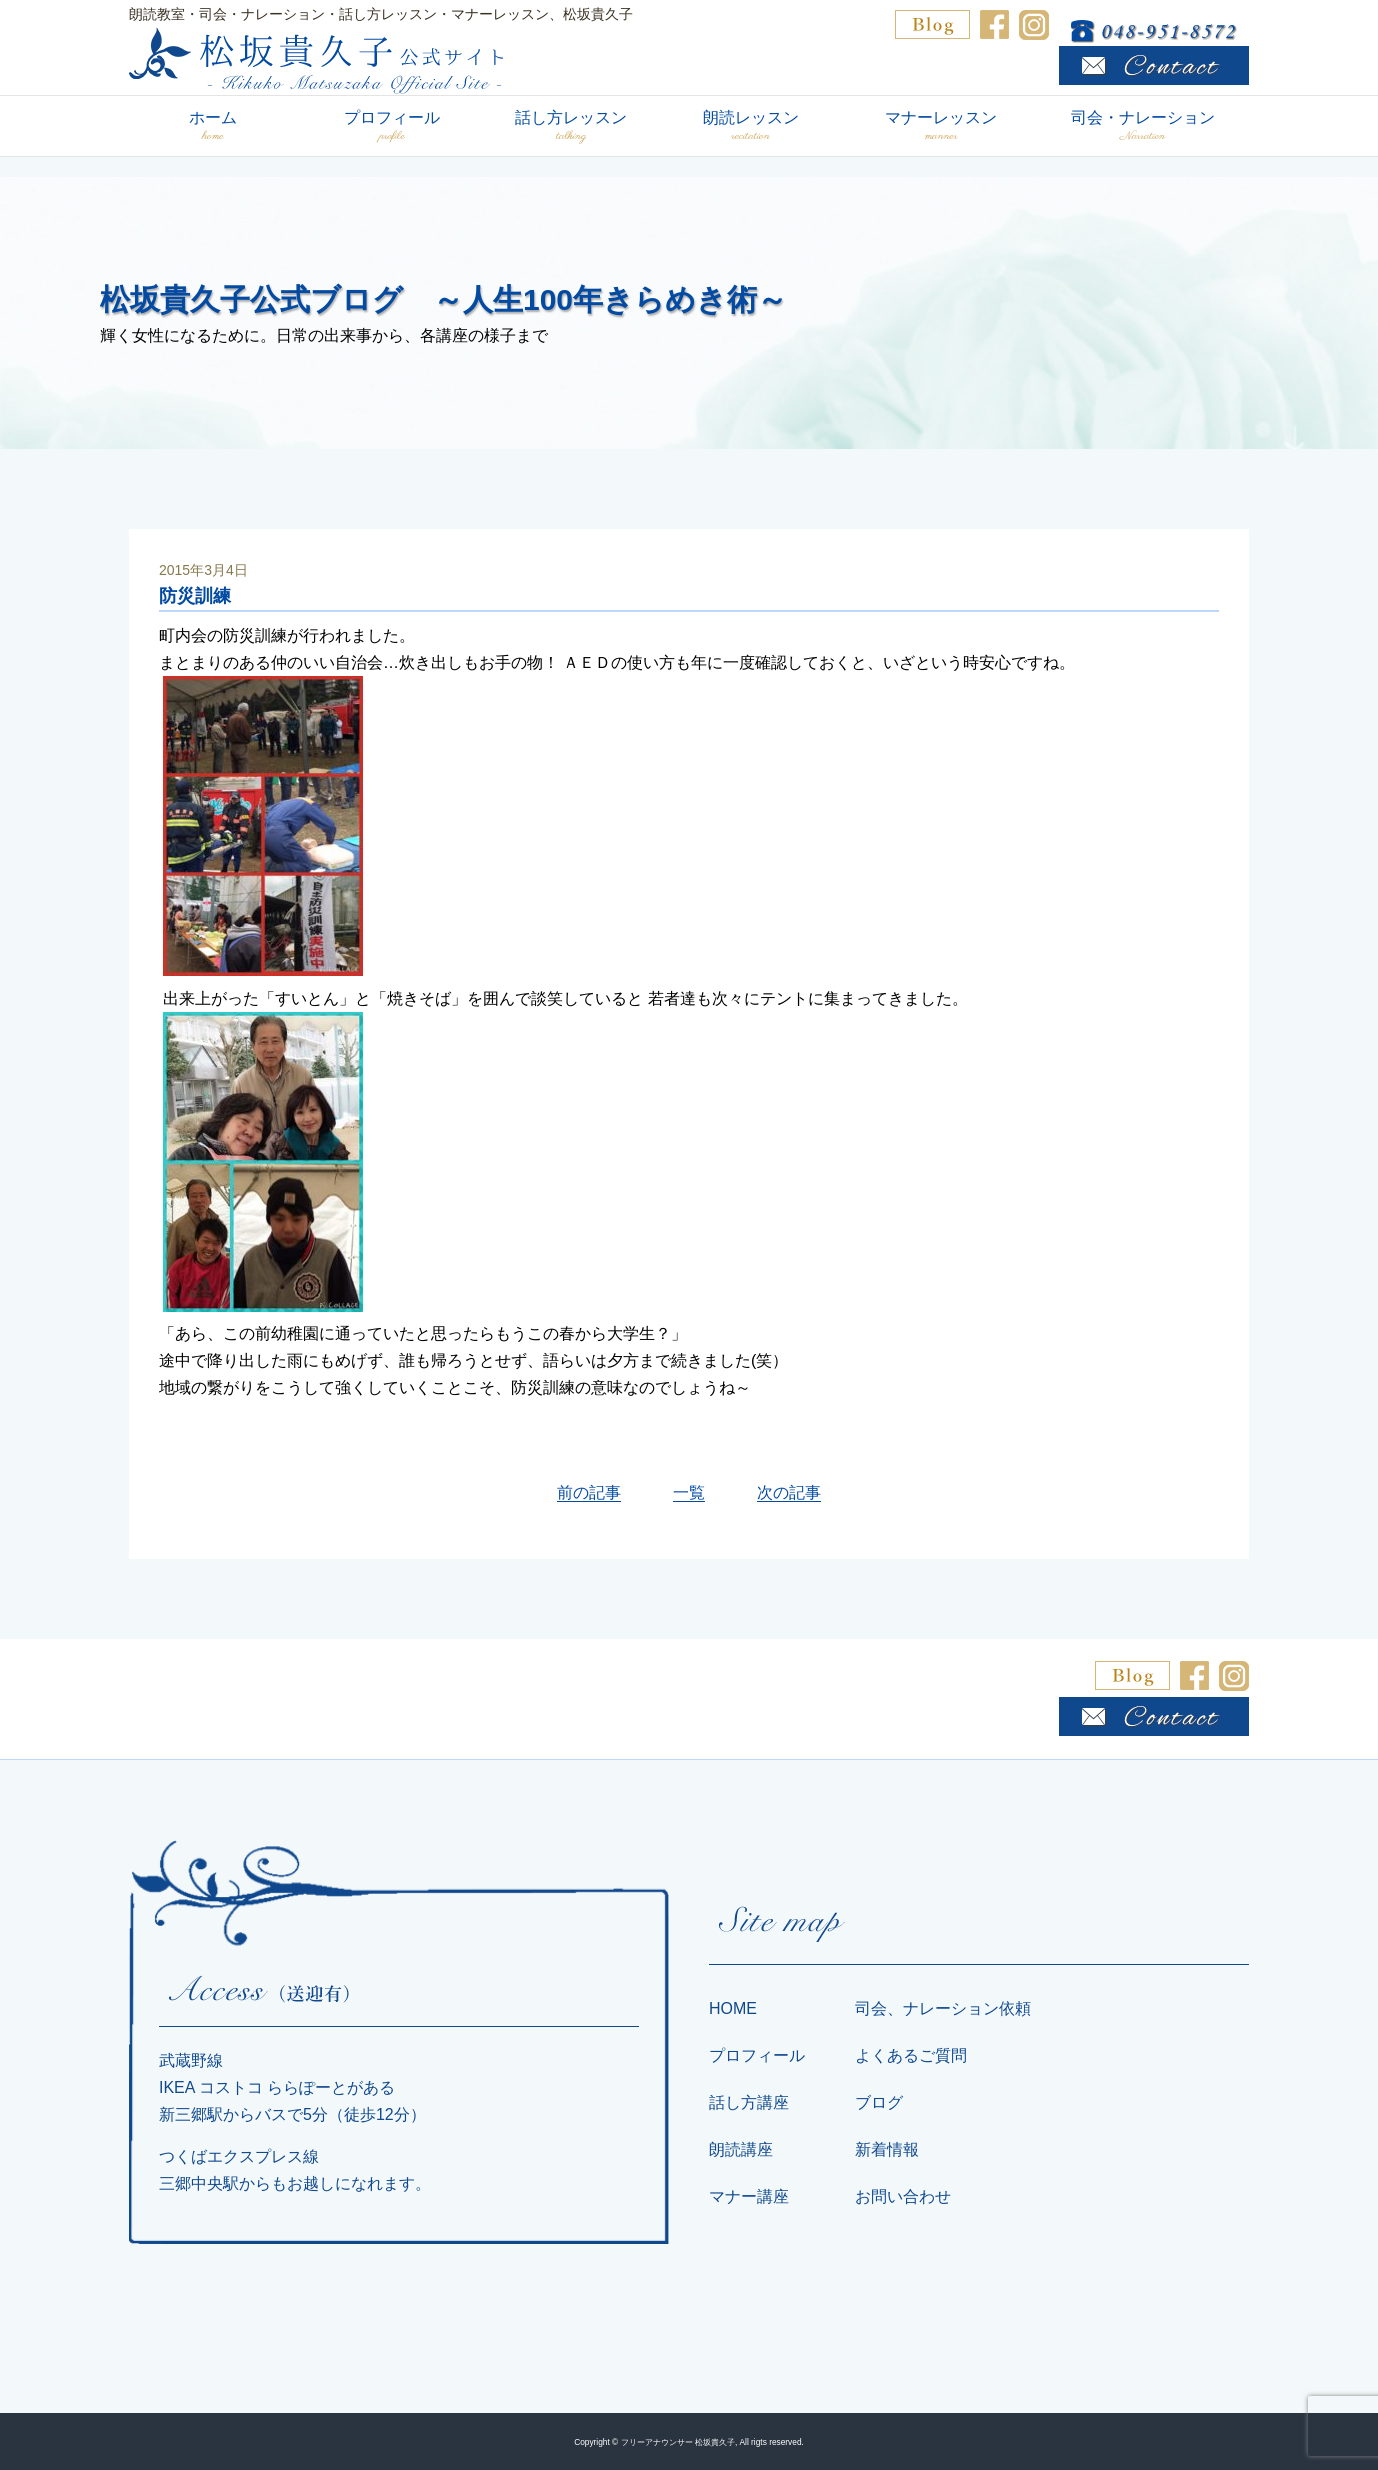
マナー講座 (749, 2196)
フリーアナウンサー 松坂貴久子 (678, 2442)
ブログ (879, 2102)
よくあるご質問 (911, 2055)
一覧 (689, 1492)
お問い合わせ (903, 2196)
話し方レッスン (571, 126)
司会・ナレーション (1142, 126)
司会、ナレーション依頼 (943, 2008)
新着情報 (887, 2149)
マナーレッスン (941, 126)
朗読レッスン (750, 126)
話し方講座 (749, 2102)
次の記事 (789, 1492)
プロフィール (392, 126)
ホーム (213, 126)
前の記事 (589, 1492)
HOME (733, 2008)
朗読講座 (741, 2149)
